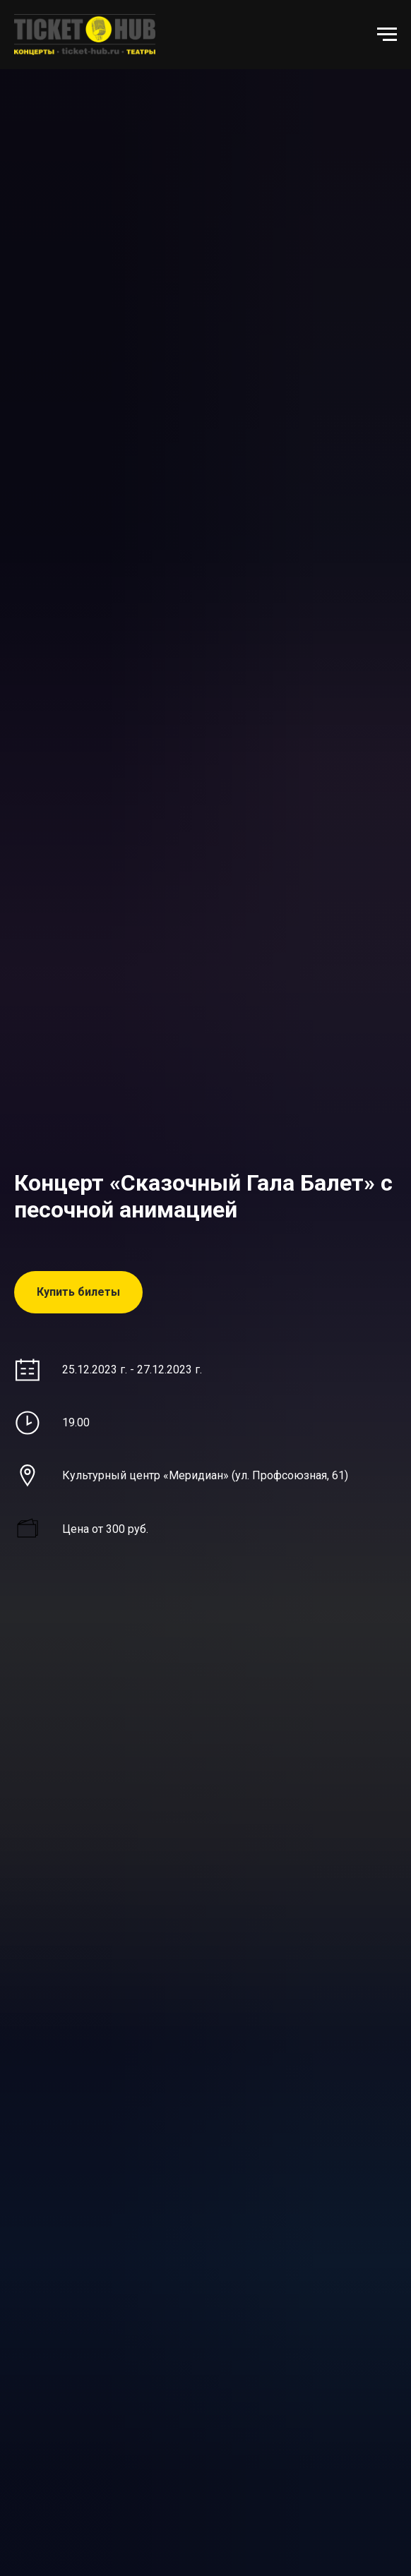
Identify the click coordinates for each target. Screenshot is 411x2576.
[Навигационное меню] (387, 35)
